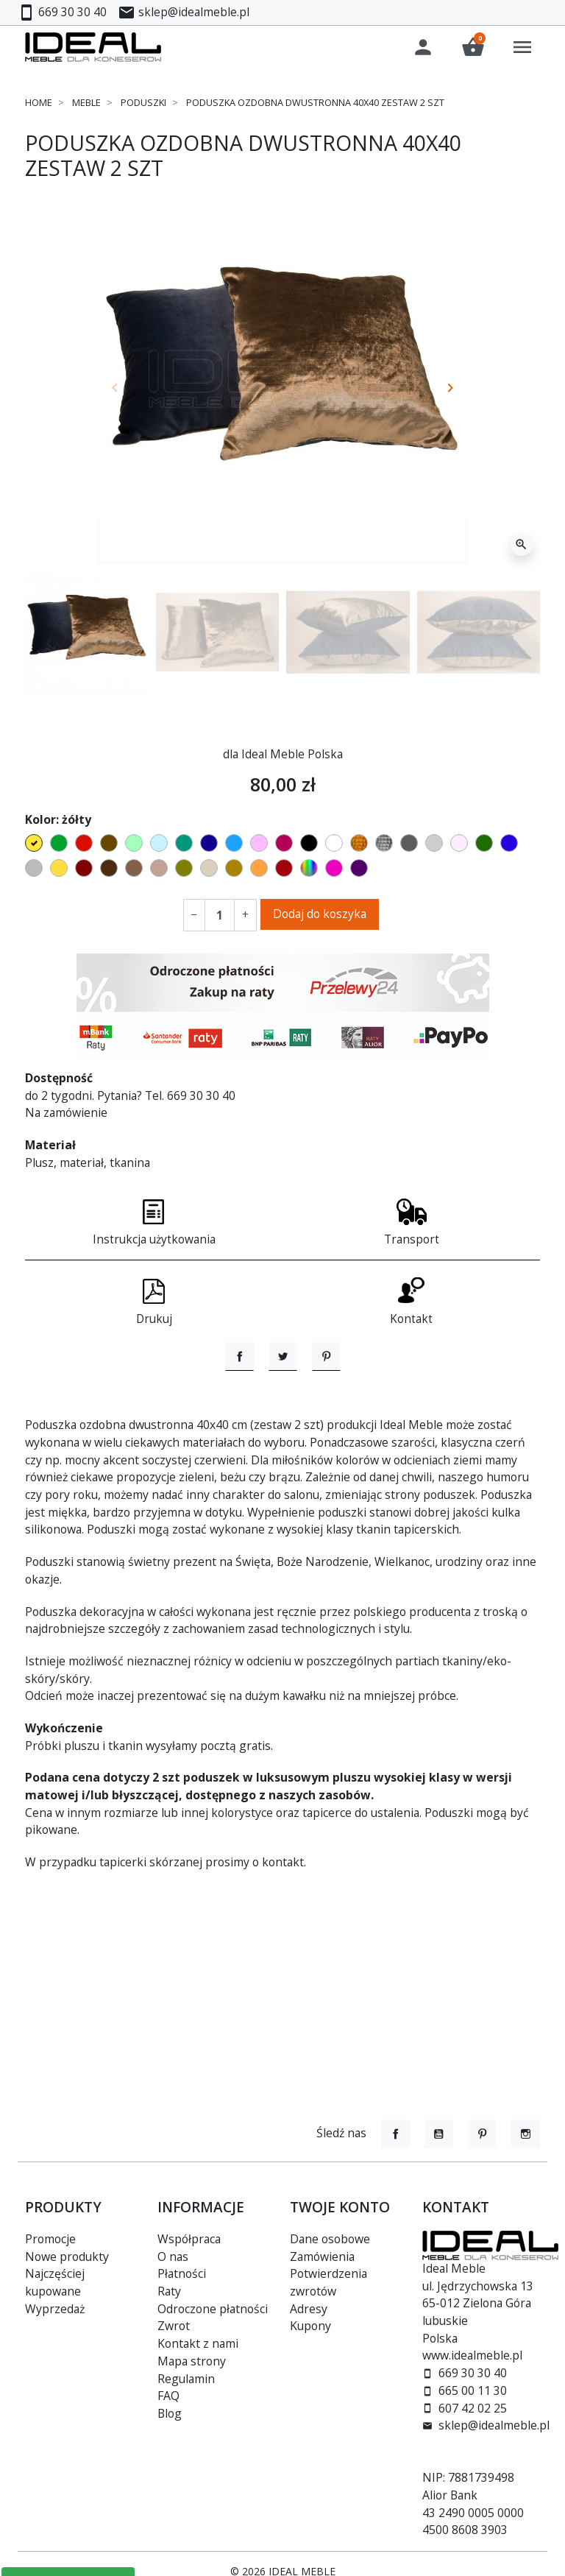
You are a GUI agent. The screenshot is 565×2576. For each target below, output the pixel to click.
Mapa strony (191, 2361)
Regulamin (186, 2379)
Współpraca (189, 2239)
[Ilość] (220, 918)
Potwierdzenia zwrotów (328, 2282)
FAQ (168, 2396)
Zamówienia (322, 2256)
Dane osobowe (330, 2239)
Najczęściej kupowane (55, 2282)
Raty (169, 2291)
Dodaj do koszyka (319, 917)
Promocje (50, 2239)
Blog (169, 2413)
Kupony (310, 2326)
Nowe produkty (67, 2256)
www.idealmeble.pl (472, 2355)
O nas (172, 2256)
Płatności (181, 2273)
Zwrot (173, 2326)
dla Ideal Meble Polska (283, 757)
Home (38, 105)
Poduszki (143, 105)
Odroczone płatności (212, 2309)
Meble (86, 105)
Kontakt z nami (197, 2343)
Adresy (308, 2309)
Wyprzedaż (55, 2309)
